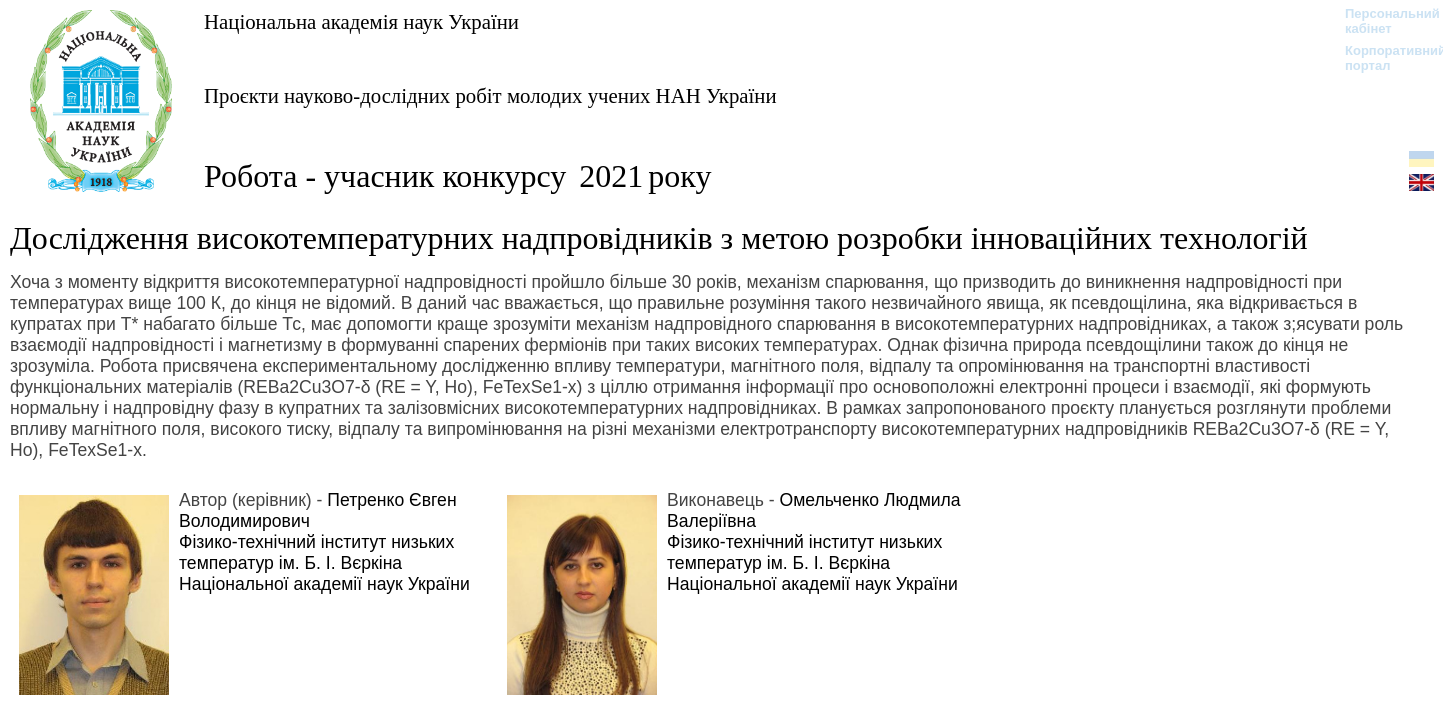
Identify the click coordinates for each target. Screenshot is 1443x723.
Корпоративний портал (1382, 58)
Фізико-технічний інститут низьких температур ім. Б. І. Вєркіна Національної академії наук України (324, 563)
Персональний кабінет (1382, 21)
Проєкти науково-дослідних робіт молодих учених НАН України (490, 95)
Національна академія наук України (361, 21)
